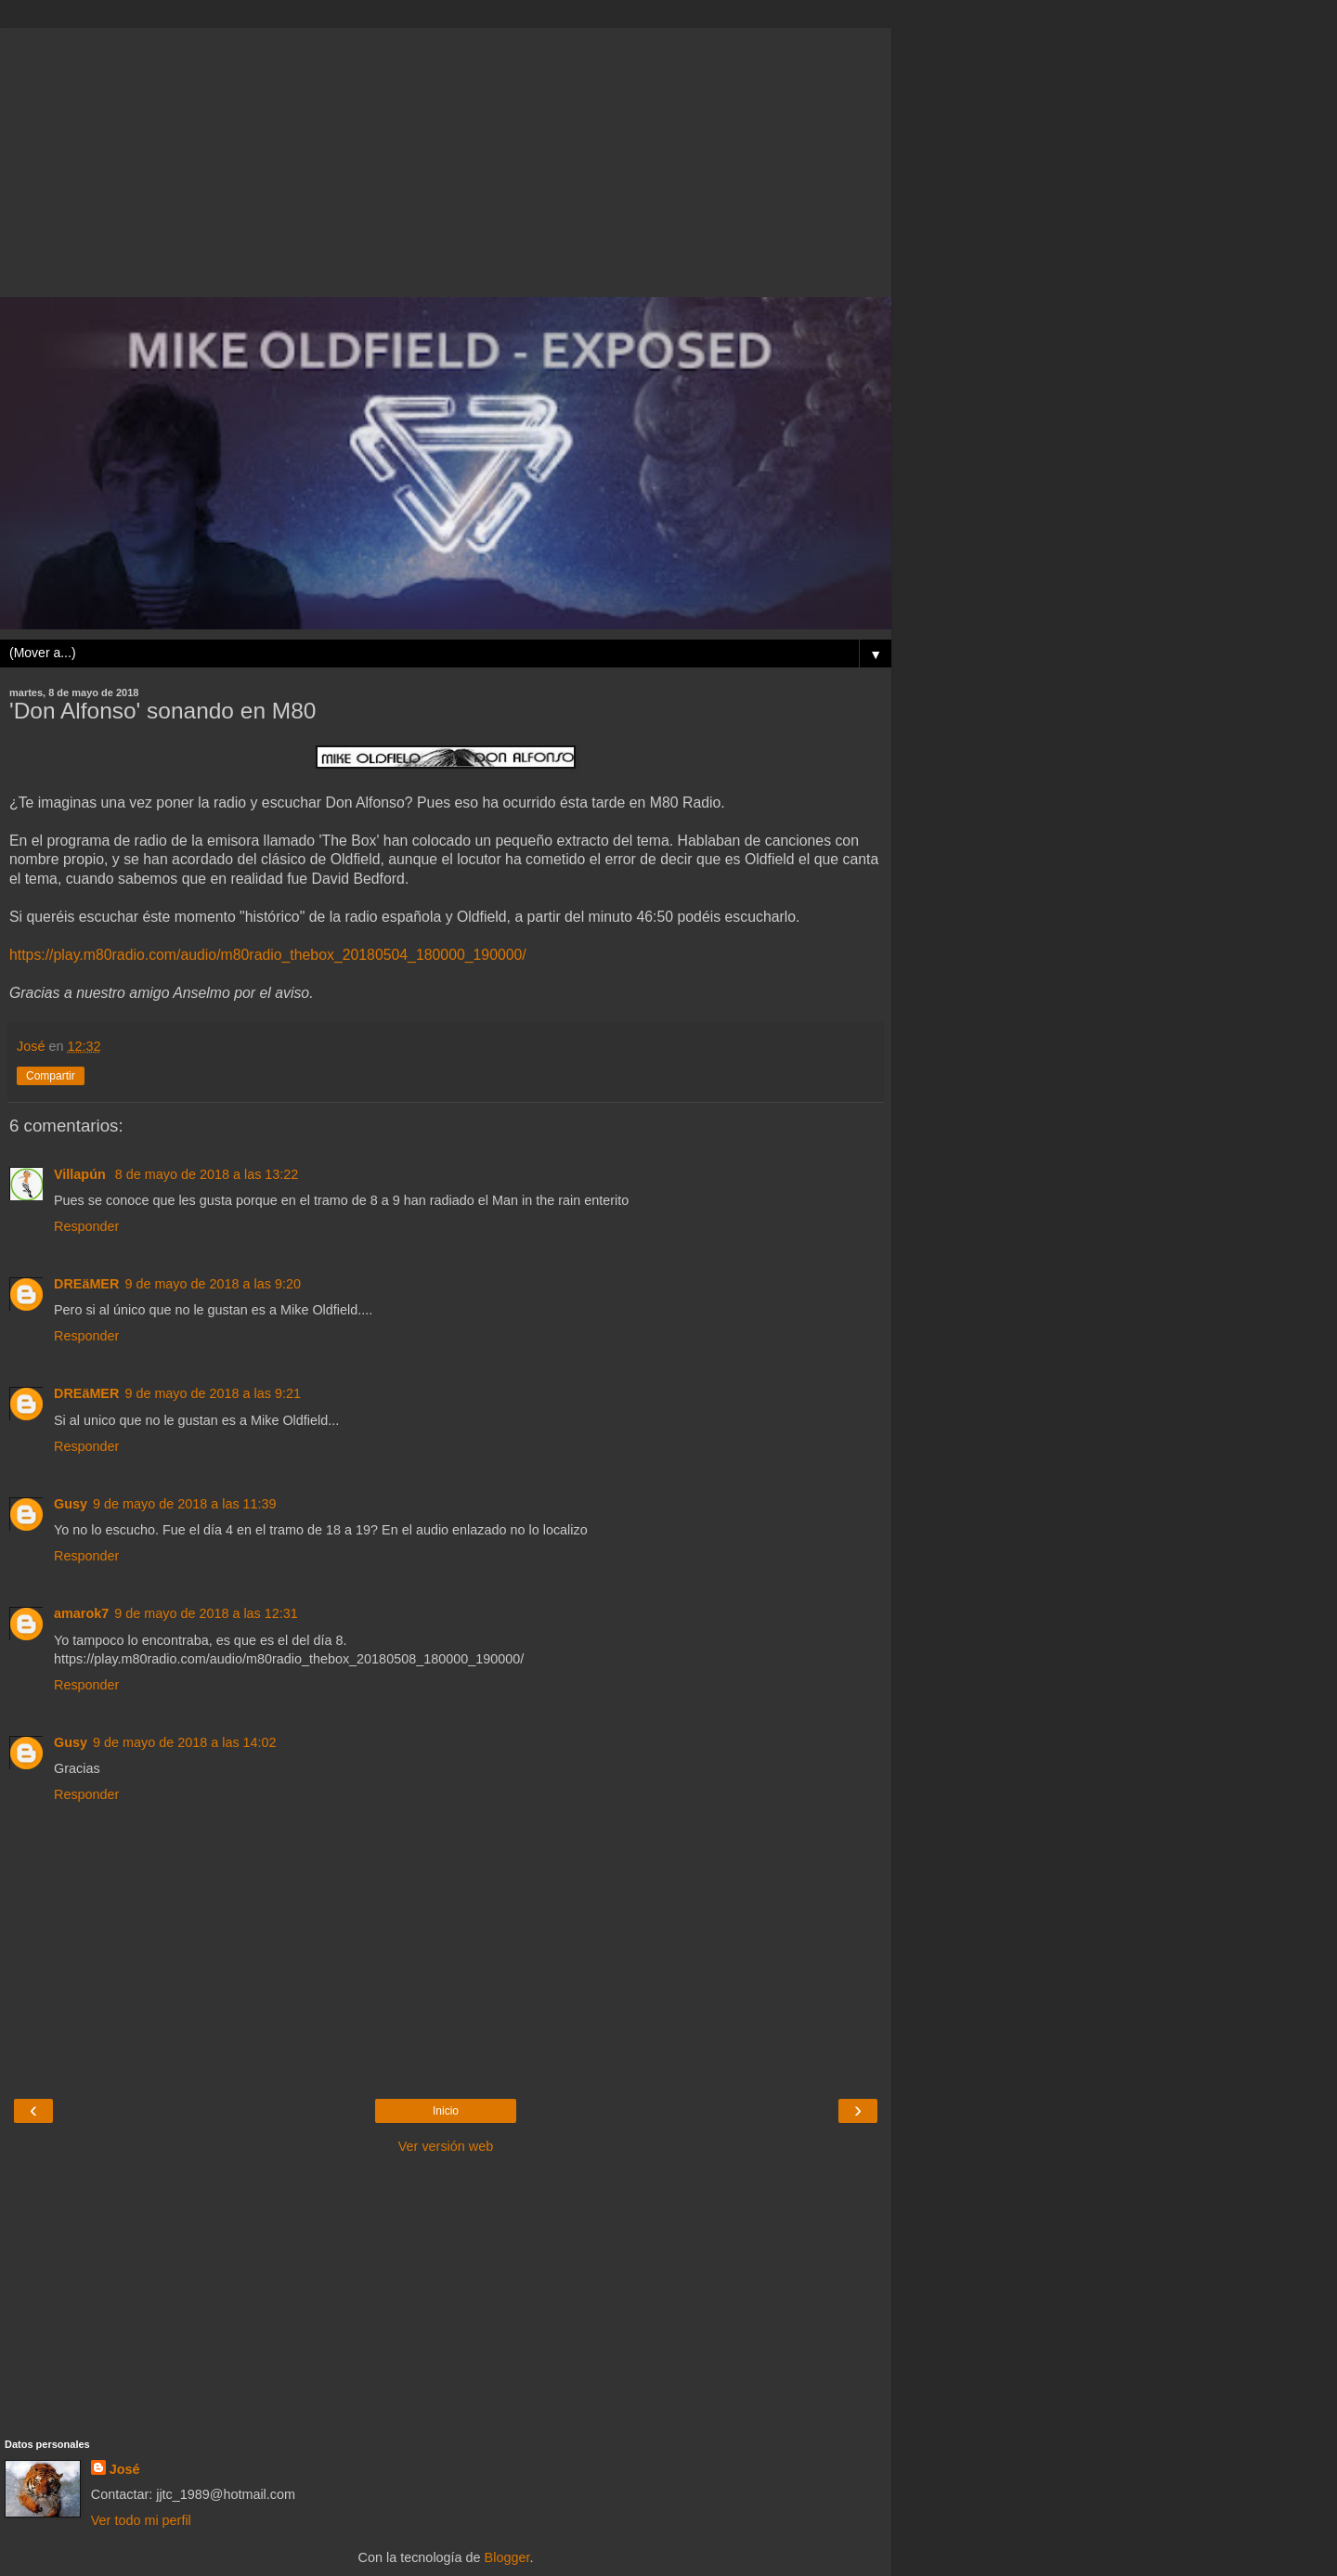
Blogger (507, 2557)
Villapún (82, 1174)
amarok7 (81, 1613)
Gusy (70, 1503)
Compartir (50, 1075)
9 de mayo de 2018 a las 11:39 (185, 1503)
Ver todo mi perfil (141, 2520)
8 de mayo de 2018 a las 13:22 (207, 1174)
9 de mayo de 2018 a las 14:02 (185, 1742)
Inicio (446, 2110)
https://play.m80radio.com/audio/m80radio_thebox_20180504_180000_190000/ (267, 955)
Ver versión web (445, 2146)
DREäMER (86, 1283)
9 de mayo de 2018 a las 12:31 (206, 1613)
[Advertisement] (445, 158)
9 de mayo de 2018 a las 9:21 (212, 1393)
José (125, 2469)
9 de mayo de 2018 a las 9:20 (212, 1283)
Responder (86, 1226)
